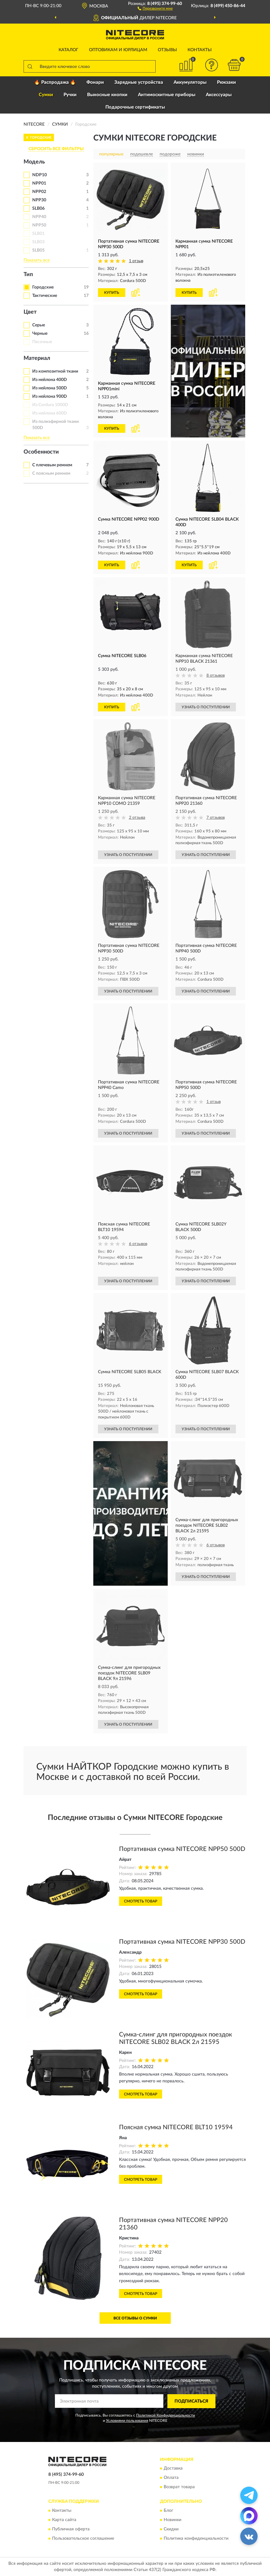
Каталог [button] (68, 50)
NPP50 (39, 225)
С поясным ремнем (51, 473)
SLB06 (38, 208)
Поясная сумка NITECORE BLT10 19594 (176, 2127)
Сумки (46, 94)
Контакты (200, 50)
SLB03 (38, 242)
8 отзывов (215, 676)
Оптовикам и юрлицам (118, 50)
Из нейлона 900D (49, 396)
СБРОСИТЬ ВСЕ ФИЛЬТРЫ (56, 149)
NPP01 (39, 183)
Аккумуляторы (190, 82)
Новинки (172, 2520)
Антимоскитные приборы (166, 94)
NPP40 (39, 217)
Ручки (70, 94)
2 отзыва (137, 818)
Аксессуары (219, 94)
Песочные (42, 342)
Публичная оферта (71, 2529)
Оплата (171, 2478)
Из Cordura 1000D (50, 405)
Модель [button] (34, 162)
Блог (168, 2510)
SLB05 (38, 250)
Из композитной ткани (55, 371)
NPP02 (39, 192)
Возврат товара (179, 2487)
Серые (38, 325)
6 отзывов (138, 1244)
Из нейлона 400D (49, 380)
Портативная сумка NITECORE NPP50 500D (182, 1849)
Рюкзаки (226, 82)
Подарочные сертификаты (135, 107)
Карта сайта (64, 2520)
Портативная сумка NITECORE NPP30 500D (182, 1942)
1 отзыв (136, 261)
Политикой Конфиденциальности (165, 2415)
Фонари (95, 82)
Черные (39, 333)
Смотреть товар (140, 1901)
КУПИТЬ (111, 292)
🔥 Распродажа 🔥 (55, 82)
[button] (155, 8)
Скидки (171, 2529)
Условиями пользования (127, 2420)
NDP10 (39, 175)
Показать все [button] (37, 260)
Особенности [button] (41, 452)
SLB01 (38, 233)
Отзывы (167, 50)
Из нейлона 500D (49, 388)
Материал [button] (37, 358)
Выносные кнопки (107, 94)
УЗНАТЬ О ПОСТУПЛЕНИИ (206, 707)
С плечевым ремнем (52, 465)
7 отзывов (215, 818)
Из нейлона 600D (49, 413)
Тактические (44, 295)
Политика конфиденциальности (196, 2538)
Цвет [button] (30, 312)
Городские (43, 287)
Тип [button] (28, 274)
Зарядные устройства (138, 82)
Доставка (173, 2468)
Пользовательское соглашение (83, 2538)
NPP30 (39, 200)
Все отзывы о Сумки (135, 2318)
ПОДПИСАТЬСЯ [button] (191, 2401)
